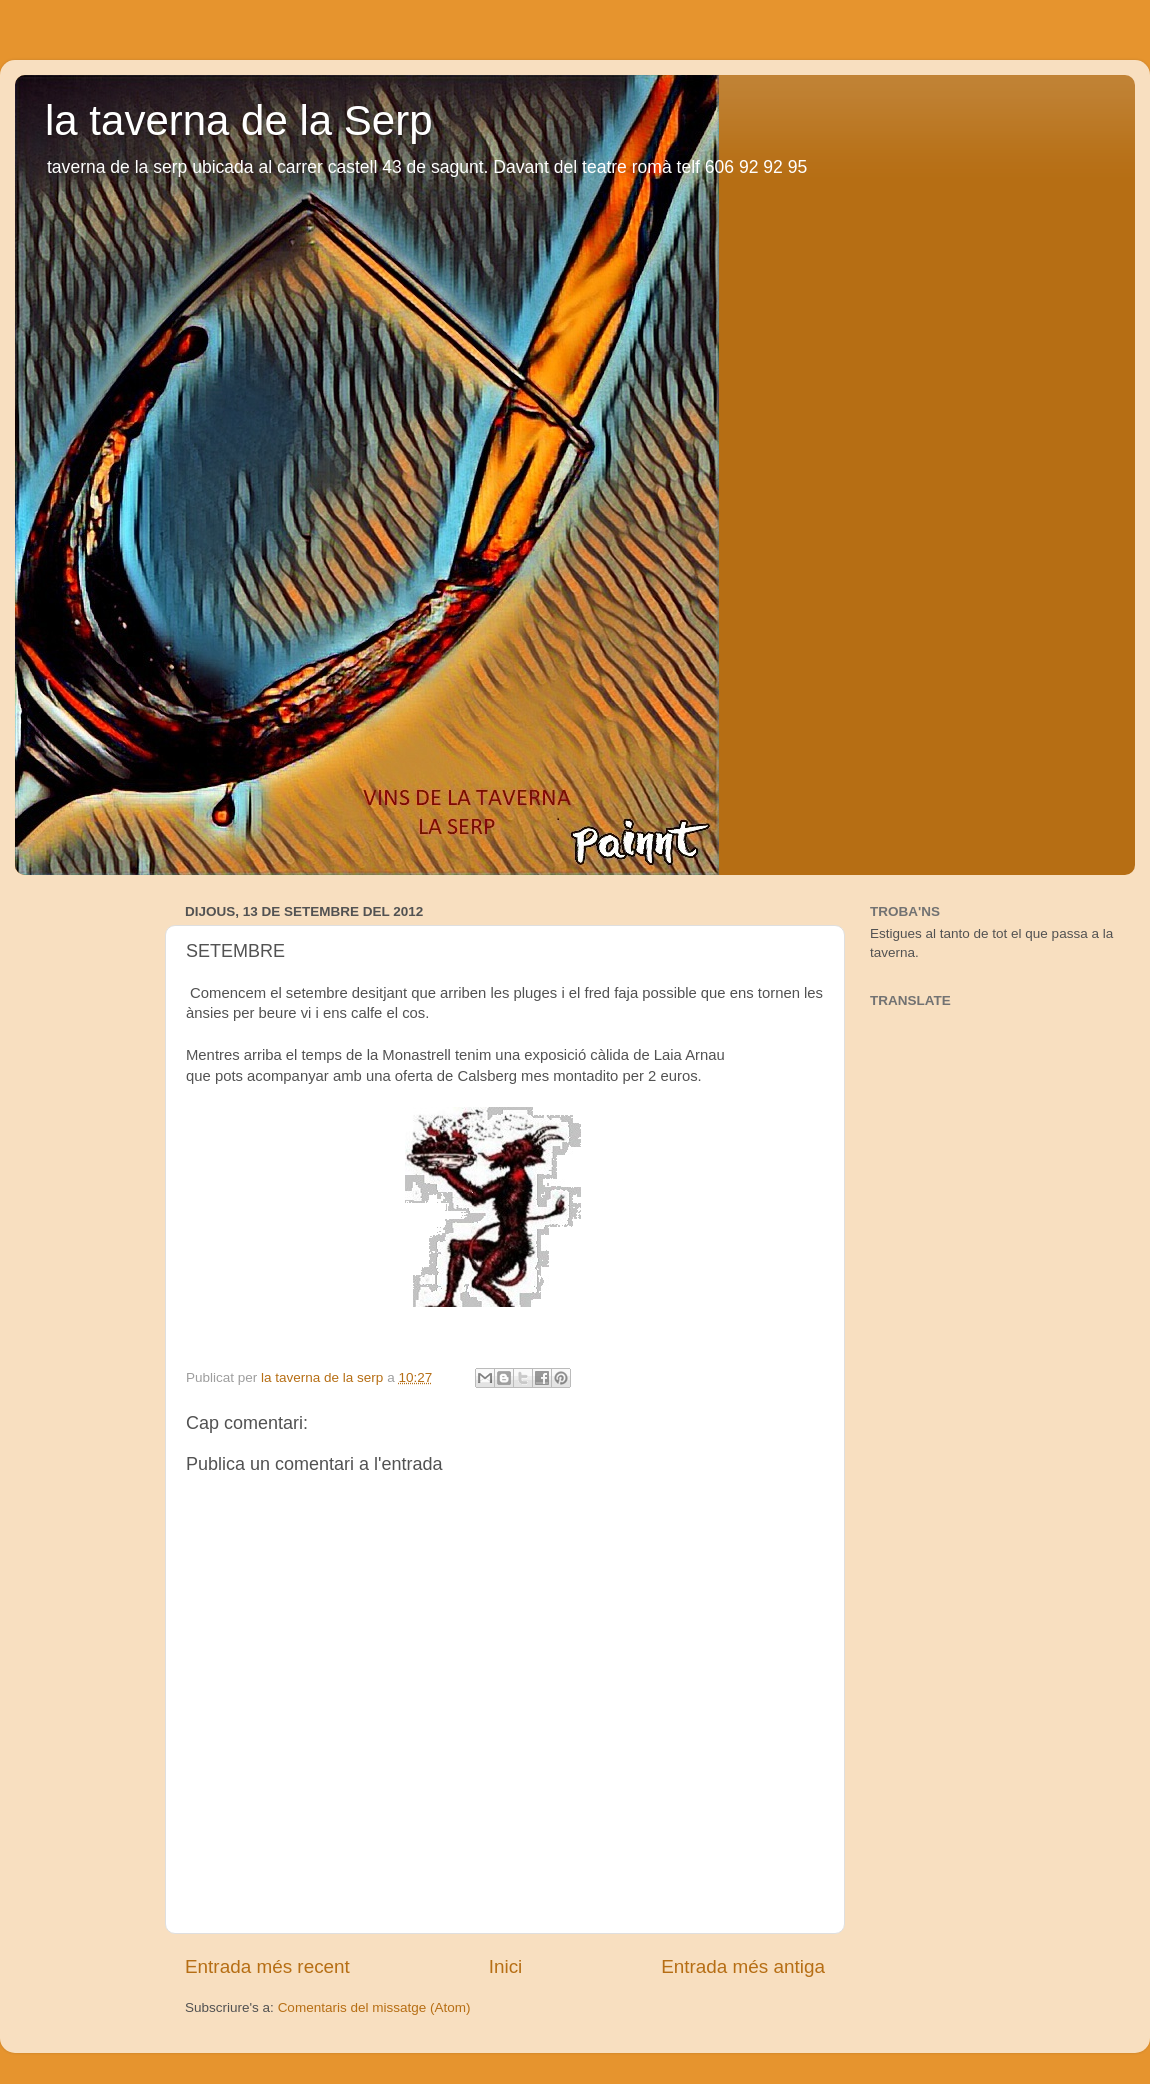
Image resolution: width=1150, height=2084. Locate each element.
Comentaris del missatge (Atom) (374, 2007)
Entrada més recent (267, 1966)
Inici (506, 1966)
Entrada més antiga (743, 1966)
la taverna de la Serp (239, 120)
